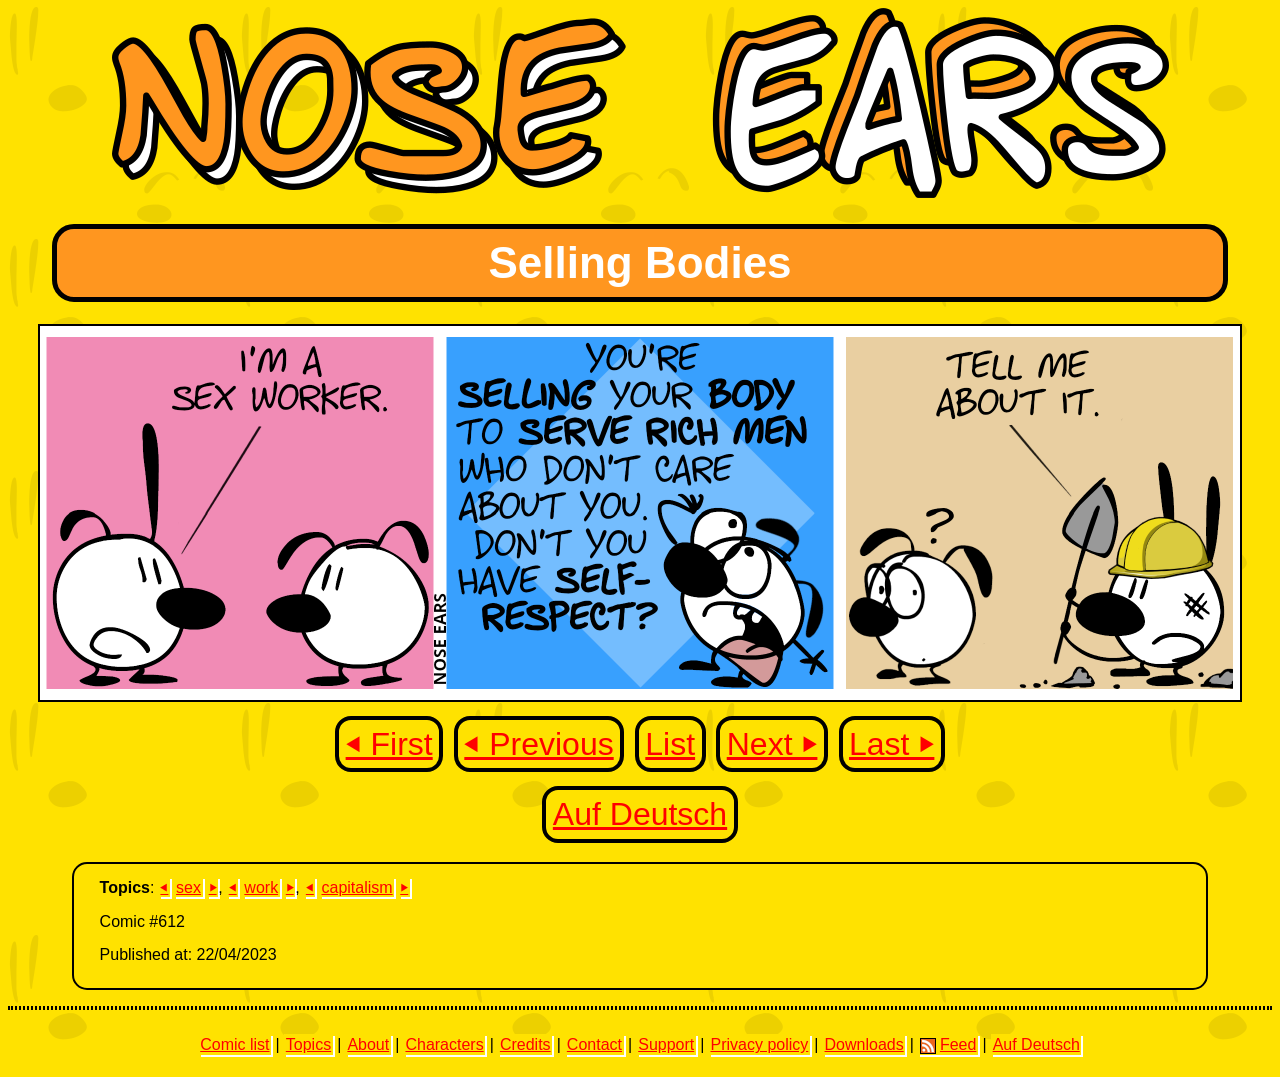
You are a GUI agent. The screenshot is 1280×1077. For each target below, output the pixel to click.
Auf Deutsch (640, 814)
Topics (308, 1044)
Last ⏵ (891, 744)
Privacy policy (759, 1044)
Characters (444, 1044)
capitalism (356, 887)
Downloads (864, 1044)
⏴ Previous (538, 744)
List (670, 744)
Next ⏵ (772, 744)
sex (188, 887)
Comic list (234, 1044)
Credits (525, 1044)
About (368, 1044)
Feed (948, 1045)
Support (666, 1044)
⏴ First (389, 744)
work (261, 887)
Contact (594, 1044)
